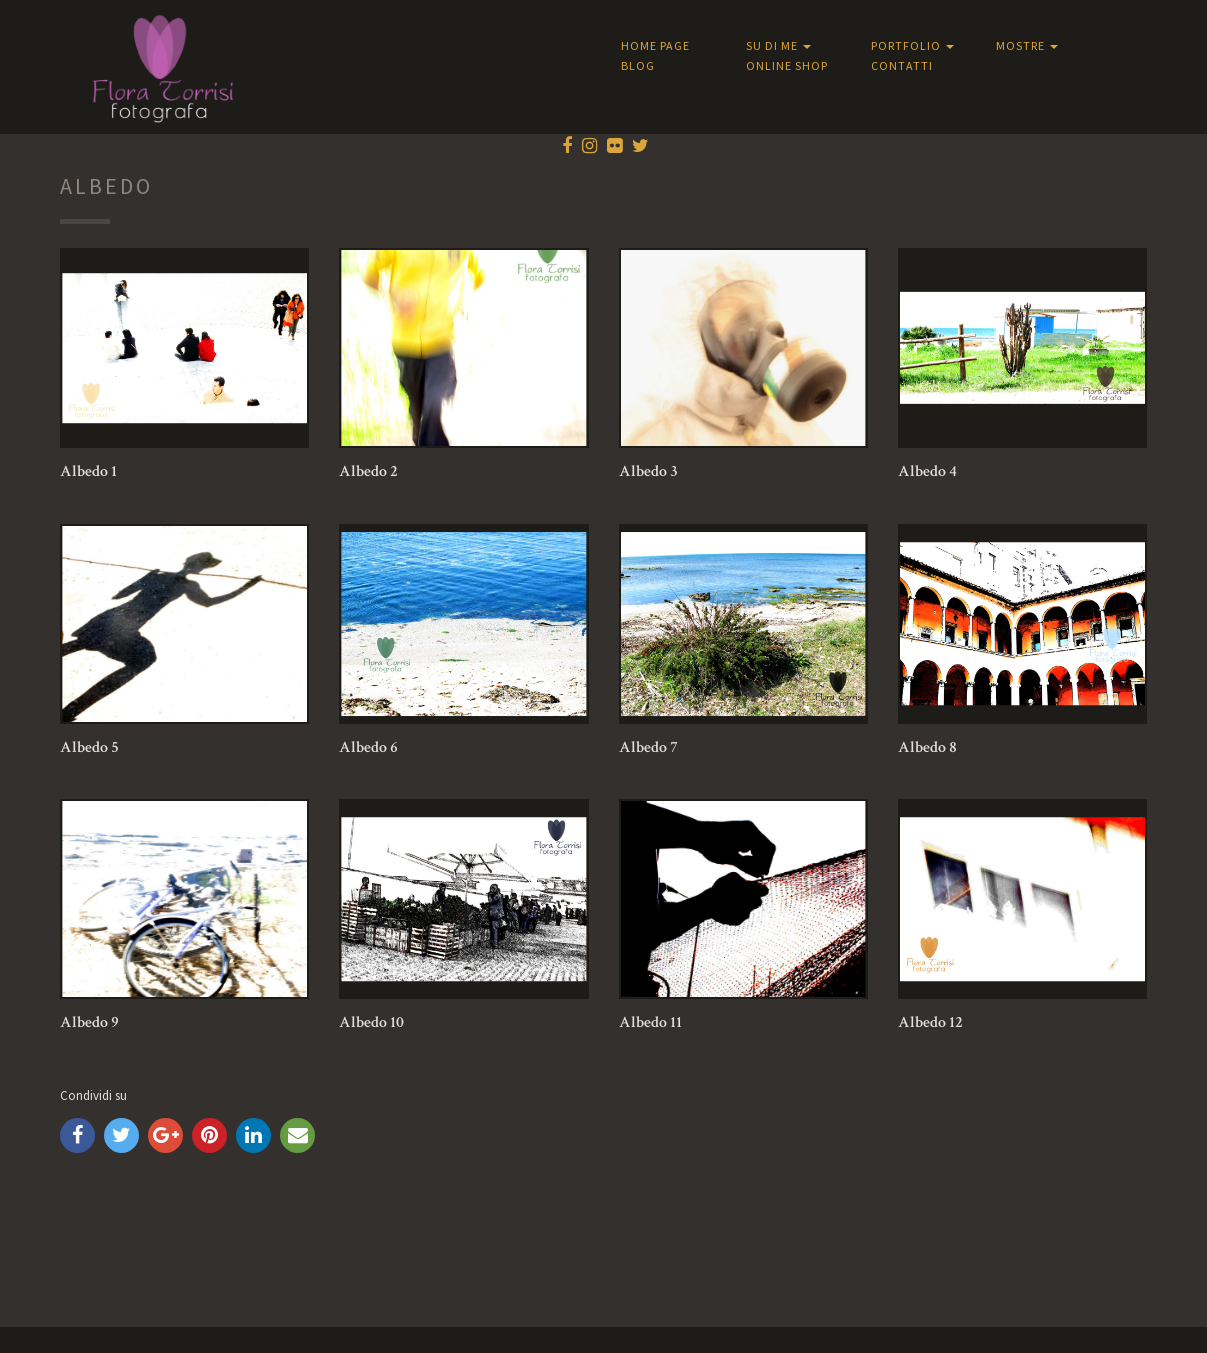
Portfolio (912, 45)
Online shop (787, 65)
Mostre (1027, 45)
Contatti (902, 65)
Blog (638, 65)
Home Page (655, 45)
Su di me (778, 45)
